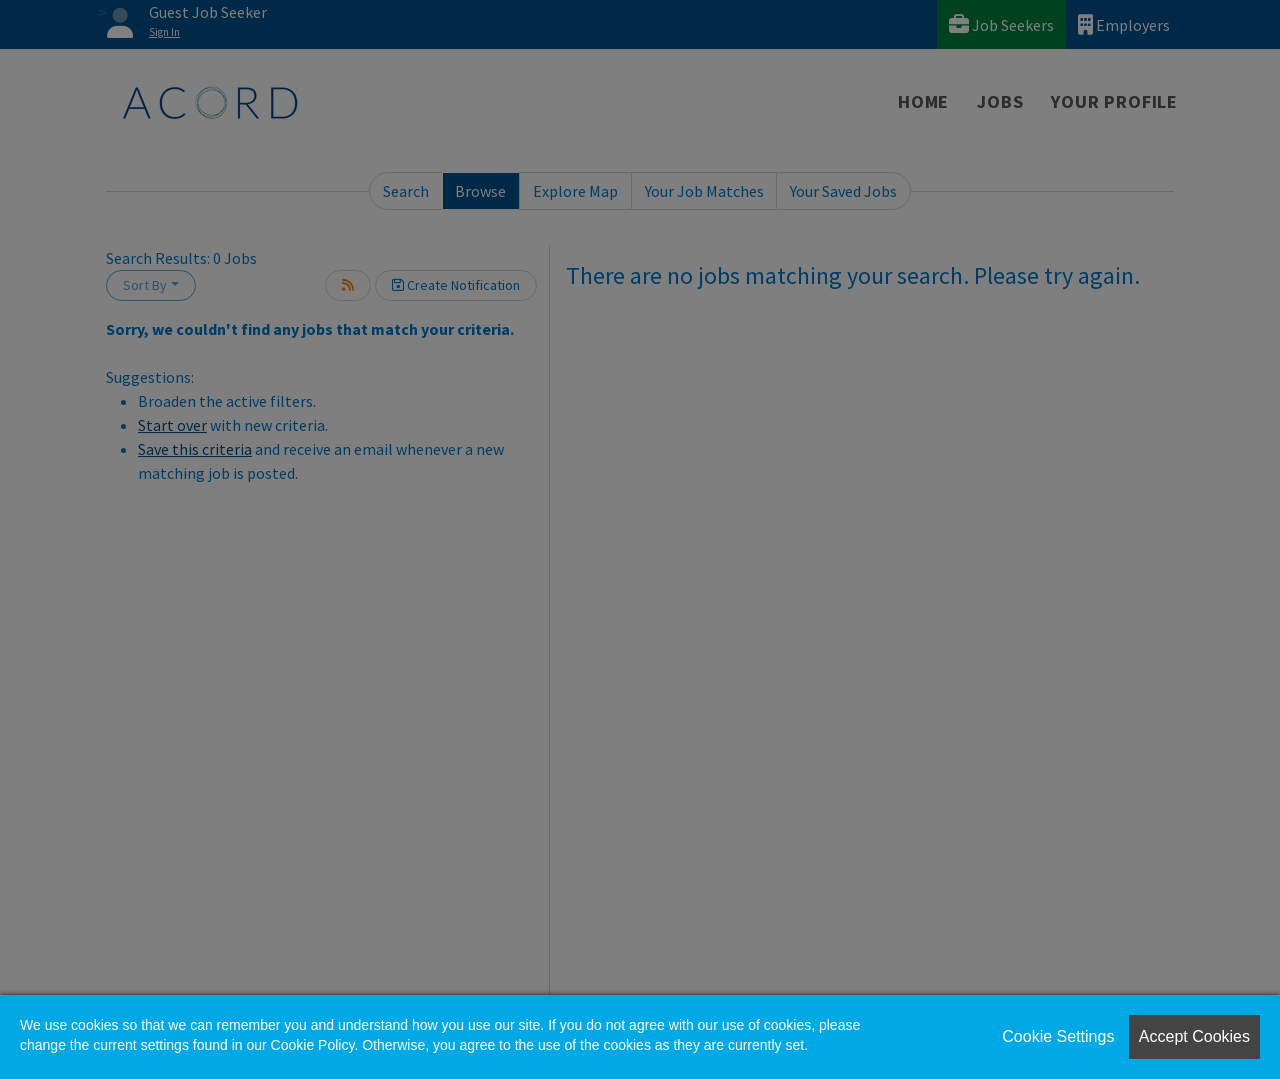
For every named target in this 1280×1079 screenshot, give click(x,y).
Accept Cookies (1194, 1036)
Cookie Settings (1058, 1036)
